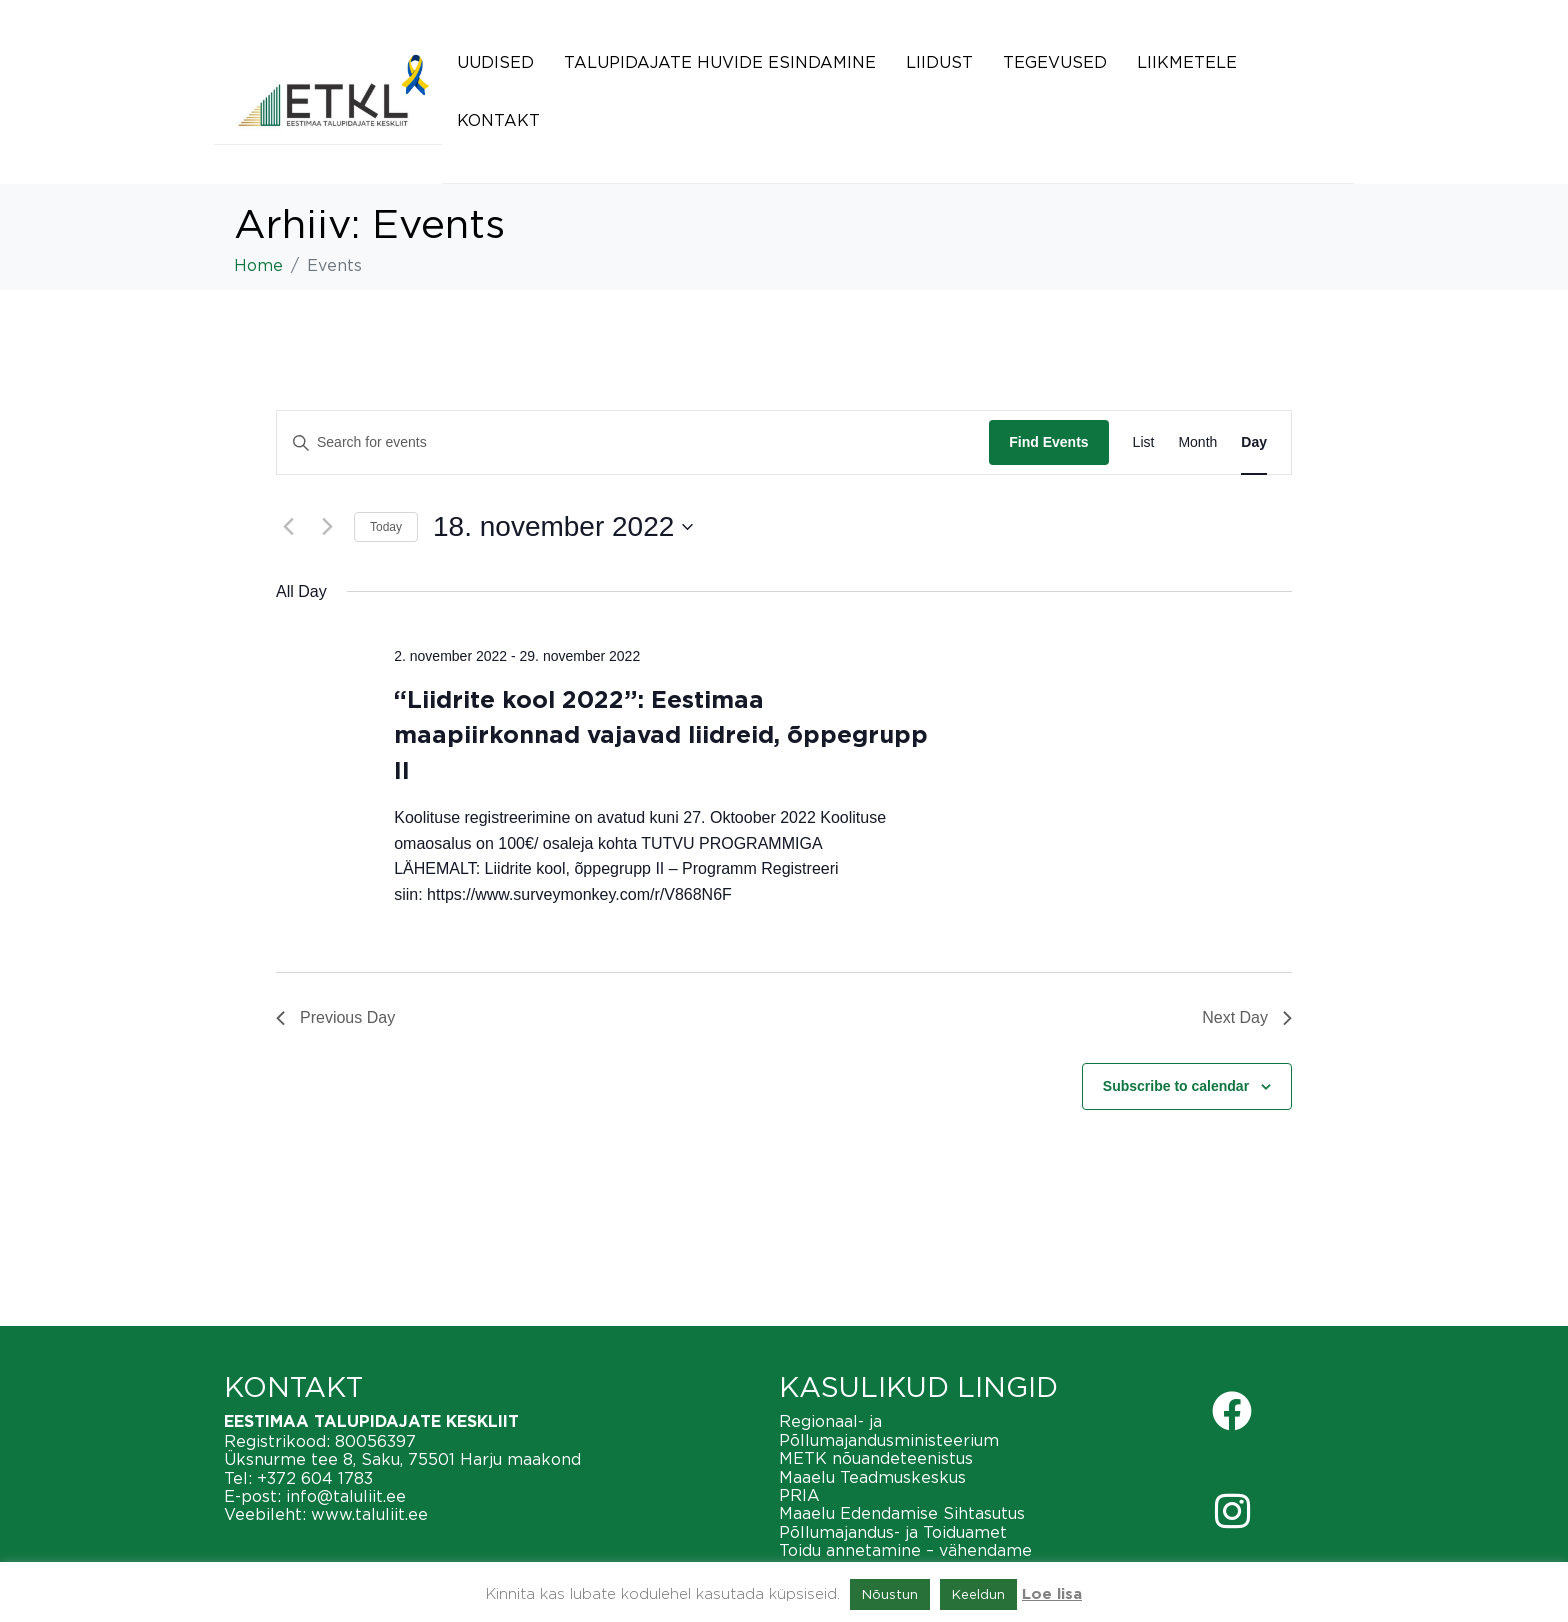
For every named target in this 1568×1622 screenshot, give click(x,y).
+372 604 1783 (315, 1478)
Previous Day (335, 1017)
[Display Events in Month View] (1197, 442)
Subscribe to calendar (1176, 1086)
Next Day (1247, 1017)
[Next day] (327, 527)
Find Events (1048, 442)
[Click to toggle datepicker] (563, 527)
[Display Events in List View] (1144, 442)
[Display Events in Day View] (1254, 442)
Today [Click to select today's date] (386, 527)
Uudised (495, 62)
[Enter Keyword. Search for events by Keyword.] (633, 442)
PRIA (799, 1495)
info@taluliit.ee (346, 1496)
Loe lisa (1052, 1594)
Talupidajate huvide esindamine (720, 62)
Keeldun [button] (978, 1594)
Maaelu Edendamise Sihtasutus (902, 1513)
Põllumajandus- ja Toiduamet (893, 1532)
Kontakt (498, 120)
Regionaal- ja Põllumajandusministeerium (889, 1430)
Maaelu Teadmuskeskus (872, 1477)
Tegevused (1055, 62)
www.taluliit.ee (369, 1514)
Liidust (939, 62)
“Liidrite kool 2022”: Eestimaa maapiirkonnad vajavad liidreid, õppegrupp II (661, 736)
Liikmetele (1187, 62)
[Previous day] (288, 527)
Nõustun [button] (890, 1594)
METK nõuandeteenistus (876, 1458)
